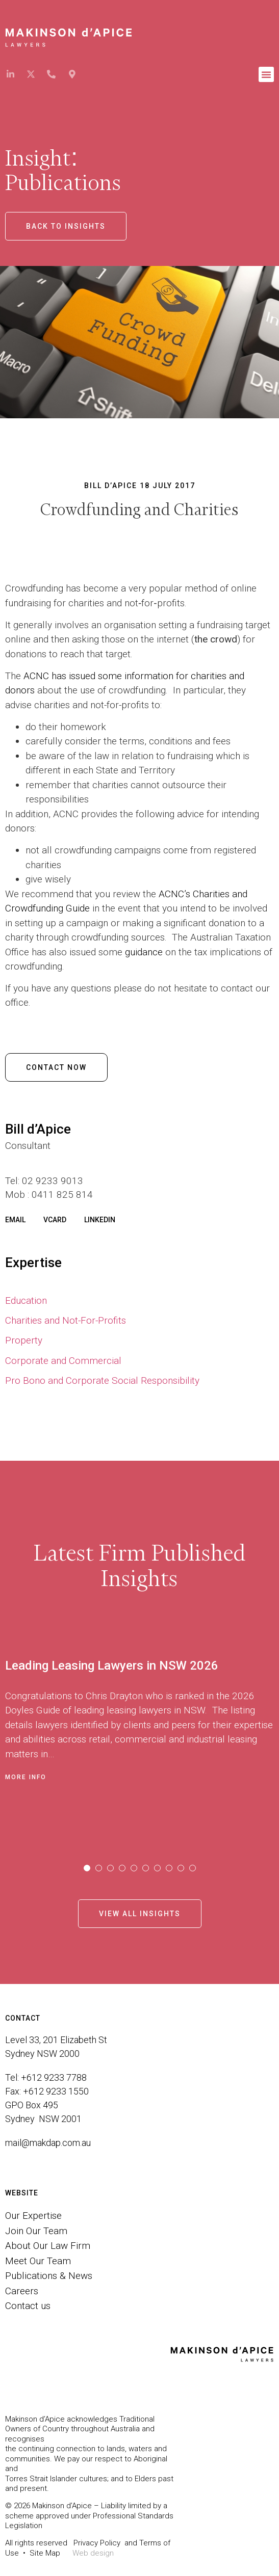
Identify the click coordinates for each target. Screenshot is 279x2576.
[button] (266, 74)
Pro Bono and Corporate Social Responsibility (102, 1380)
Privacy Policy (96, 2542)
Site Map (45, 2553)
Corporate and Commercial (63, 1360)
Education (26, 1300)
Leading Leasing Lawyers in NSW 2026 (111, 1665)
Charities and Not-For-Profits (65, 1320)
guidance (144, 952)
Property (23, 1340)
